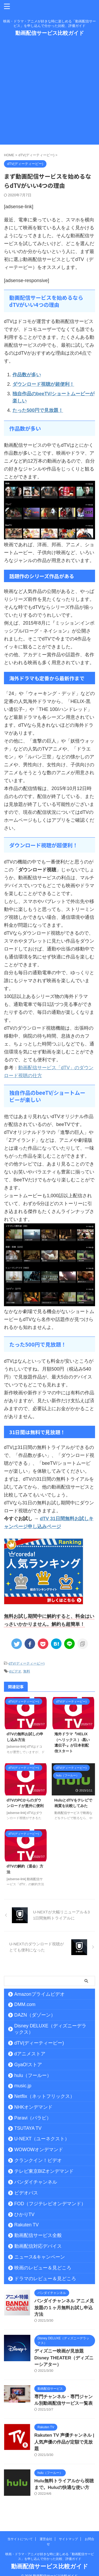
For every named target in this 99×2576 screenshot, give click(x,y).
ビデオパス (26, 2192)
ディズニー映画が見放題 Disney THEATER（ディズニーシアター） (64, 2358)
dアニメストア (29, 2053)
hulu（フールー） (32, 2075)
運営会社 (46, 2532)
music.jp (22, 2085)
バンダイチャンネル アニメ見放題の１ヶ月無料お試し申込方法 (64, 2307)
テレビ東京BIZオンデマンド (44, 2171)
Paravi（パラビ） (32, 2118)
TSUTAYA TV (27, 2128)
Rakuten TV (26, 2224)
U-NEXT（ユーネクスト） (42, 2138)
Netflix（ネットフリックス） (44, 2096)
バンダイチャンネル (35, 2182)
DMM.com (24, 2004)
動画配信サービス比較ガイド (49, 33)
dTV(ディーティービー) (26, 1663)
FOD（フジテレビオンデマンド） (50, 2203)
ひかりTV (24, 2214)
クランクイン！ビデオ (38, 2160)
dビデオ (15, 1671)
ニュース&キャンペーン (39, 2257)
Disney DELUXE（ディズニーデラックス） (50, 2029)
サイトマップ (68, 2532)
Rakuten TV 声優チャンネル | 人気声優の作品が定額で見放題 (64, 2442)
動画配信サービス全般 (38, 2235)
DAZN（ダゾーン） (34, 2015)
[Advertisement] (49, 95)
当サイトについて (20, 2532)
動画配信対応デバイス (38, 2246)
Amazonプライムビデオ (39, 1994)
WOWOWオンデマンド (38, 2149)
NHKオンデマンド (33, 2107)
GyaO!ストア (28, 2064)
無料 (26, 1671)
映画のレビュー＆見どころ (42, 2267)
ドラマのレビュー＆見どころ (45, 2278)
